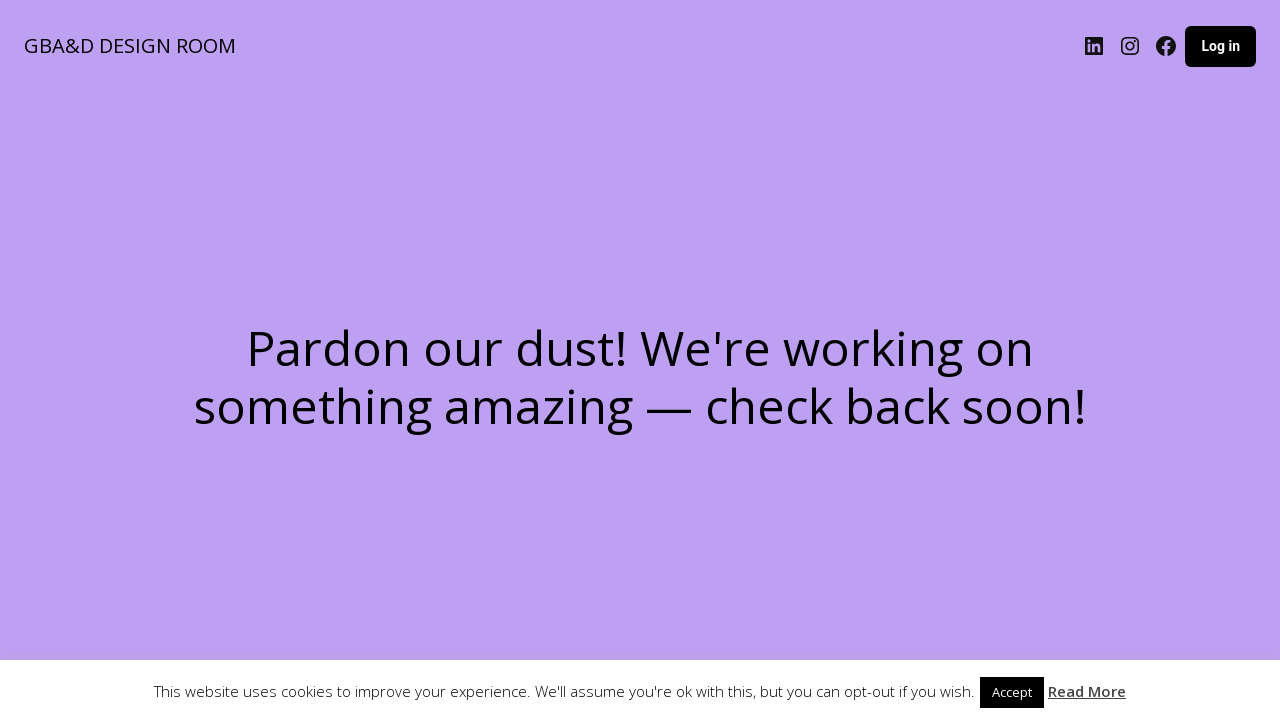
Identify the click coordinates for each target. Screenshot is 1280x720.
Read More (1087, 691)
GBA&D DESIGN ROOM (130, 45)
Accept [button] (1012, 692)
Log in (1220, 46)
